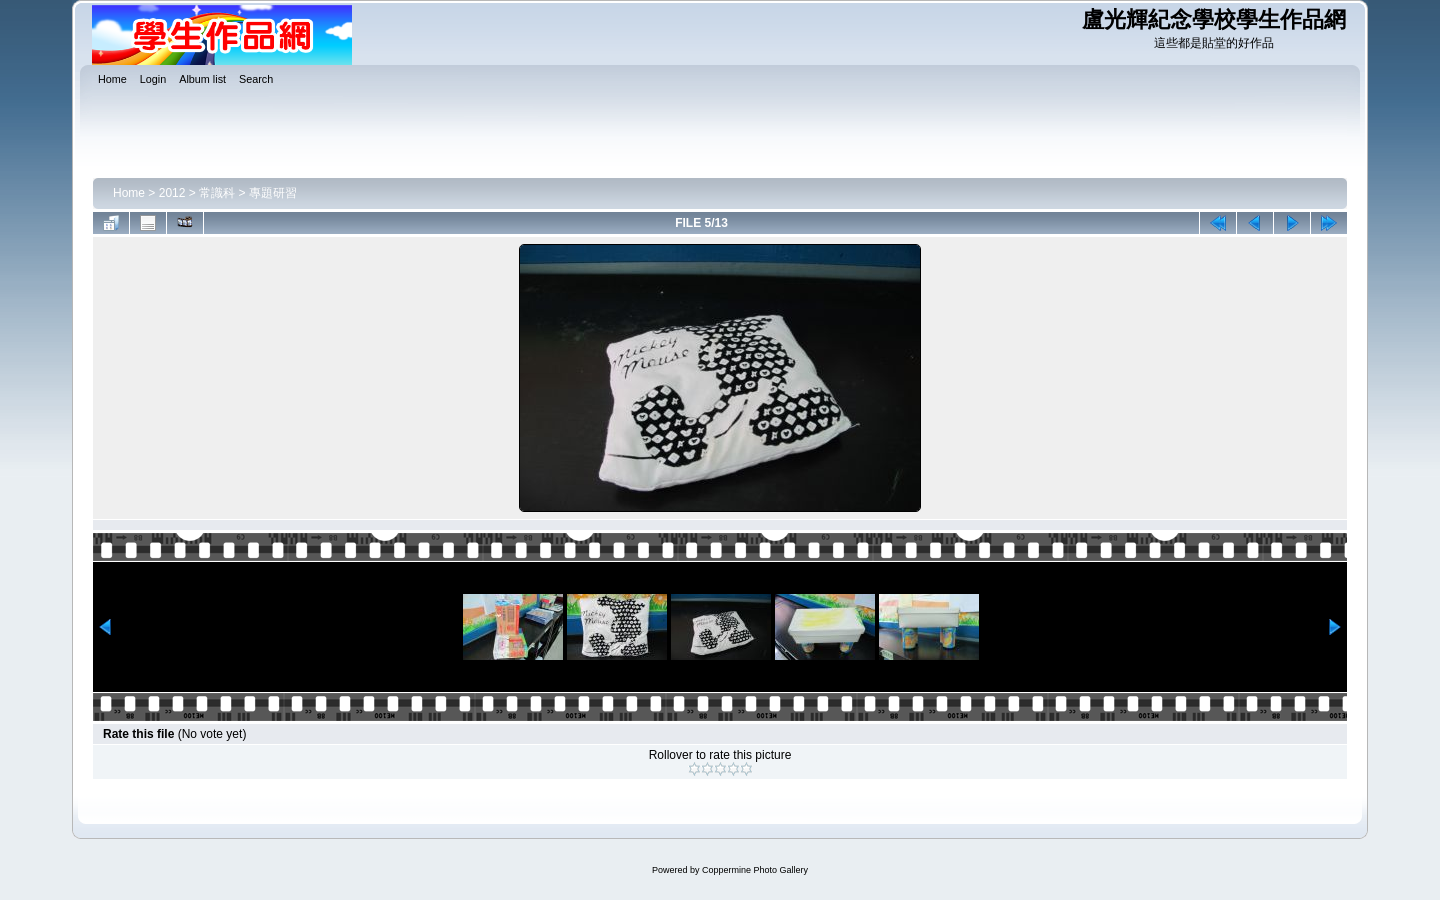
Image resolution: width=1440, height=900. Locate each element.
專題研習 (273, 193)
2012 (172, 193)
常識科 (217, 193)
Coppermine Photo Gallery (755, 870)
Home (129, 193)
